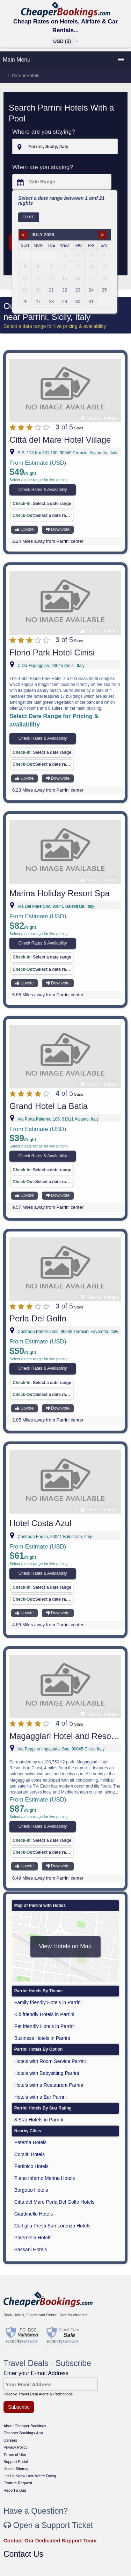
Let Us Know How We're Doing (29, 2476)
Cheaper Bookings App (23, 2433)
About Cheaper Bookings (24, 2426)
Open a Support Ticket (48, 2525)
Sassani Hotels (30, 2249)
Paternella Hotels (33, 2237)
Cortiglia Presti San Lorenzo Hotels (52, 2225)
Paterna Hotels (30, 2142)
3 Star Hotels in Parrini (38, 2119)
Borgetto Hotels (31, 2190)
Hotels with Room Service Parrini (50, 2061)
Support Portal (15, 2461)
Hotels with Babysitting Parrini (46, 2073)
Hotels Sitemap (16, 2468)
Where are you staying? (43, 131)
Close (29, 217)
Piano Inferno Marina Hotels (44, 2178)
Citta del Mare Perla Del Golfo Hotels (54, 2202)
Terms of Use (14, 2454)
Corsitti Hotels (29, 2154)
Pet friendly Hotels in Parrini (44, 2026)
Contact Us (23, 2554)
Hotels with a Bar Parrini (40, 2097)
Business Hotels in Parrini (42, 2038)
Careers (10, 2440)
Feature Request (17, 2483)
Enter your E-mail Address (35, 2373)
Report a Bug (14, 2490)
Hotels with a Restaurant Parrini (48, 2085)
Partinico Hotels (31, 2166)
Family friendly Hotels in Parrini (48, 2002)
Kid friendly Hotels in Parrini (44, 2014)
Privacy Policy (15, 2447)
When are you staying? (42, 167)
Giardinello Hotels (33, 2214)
